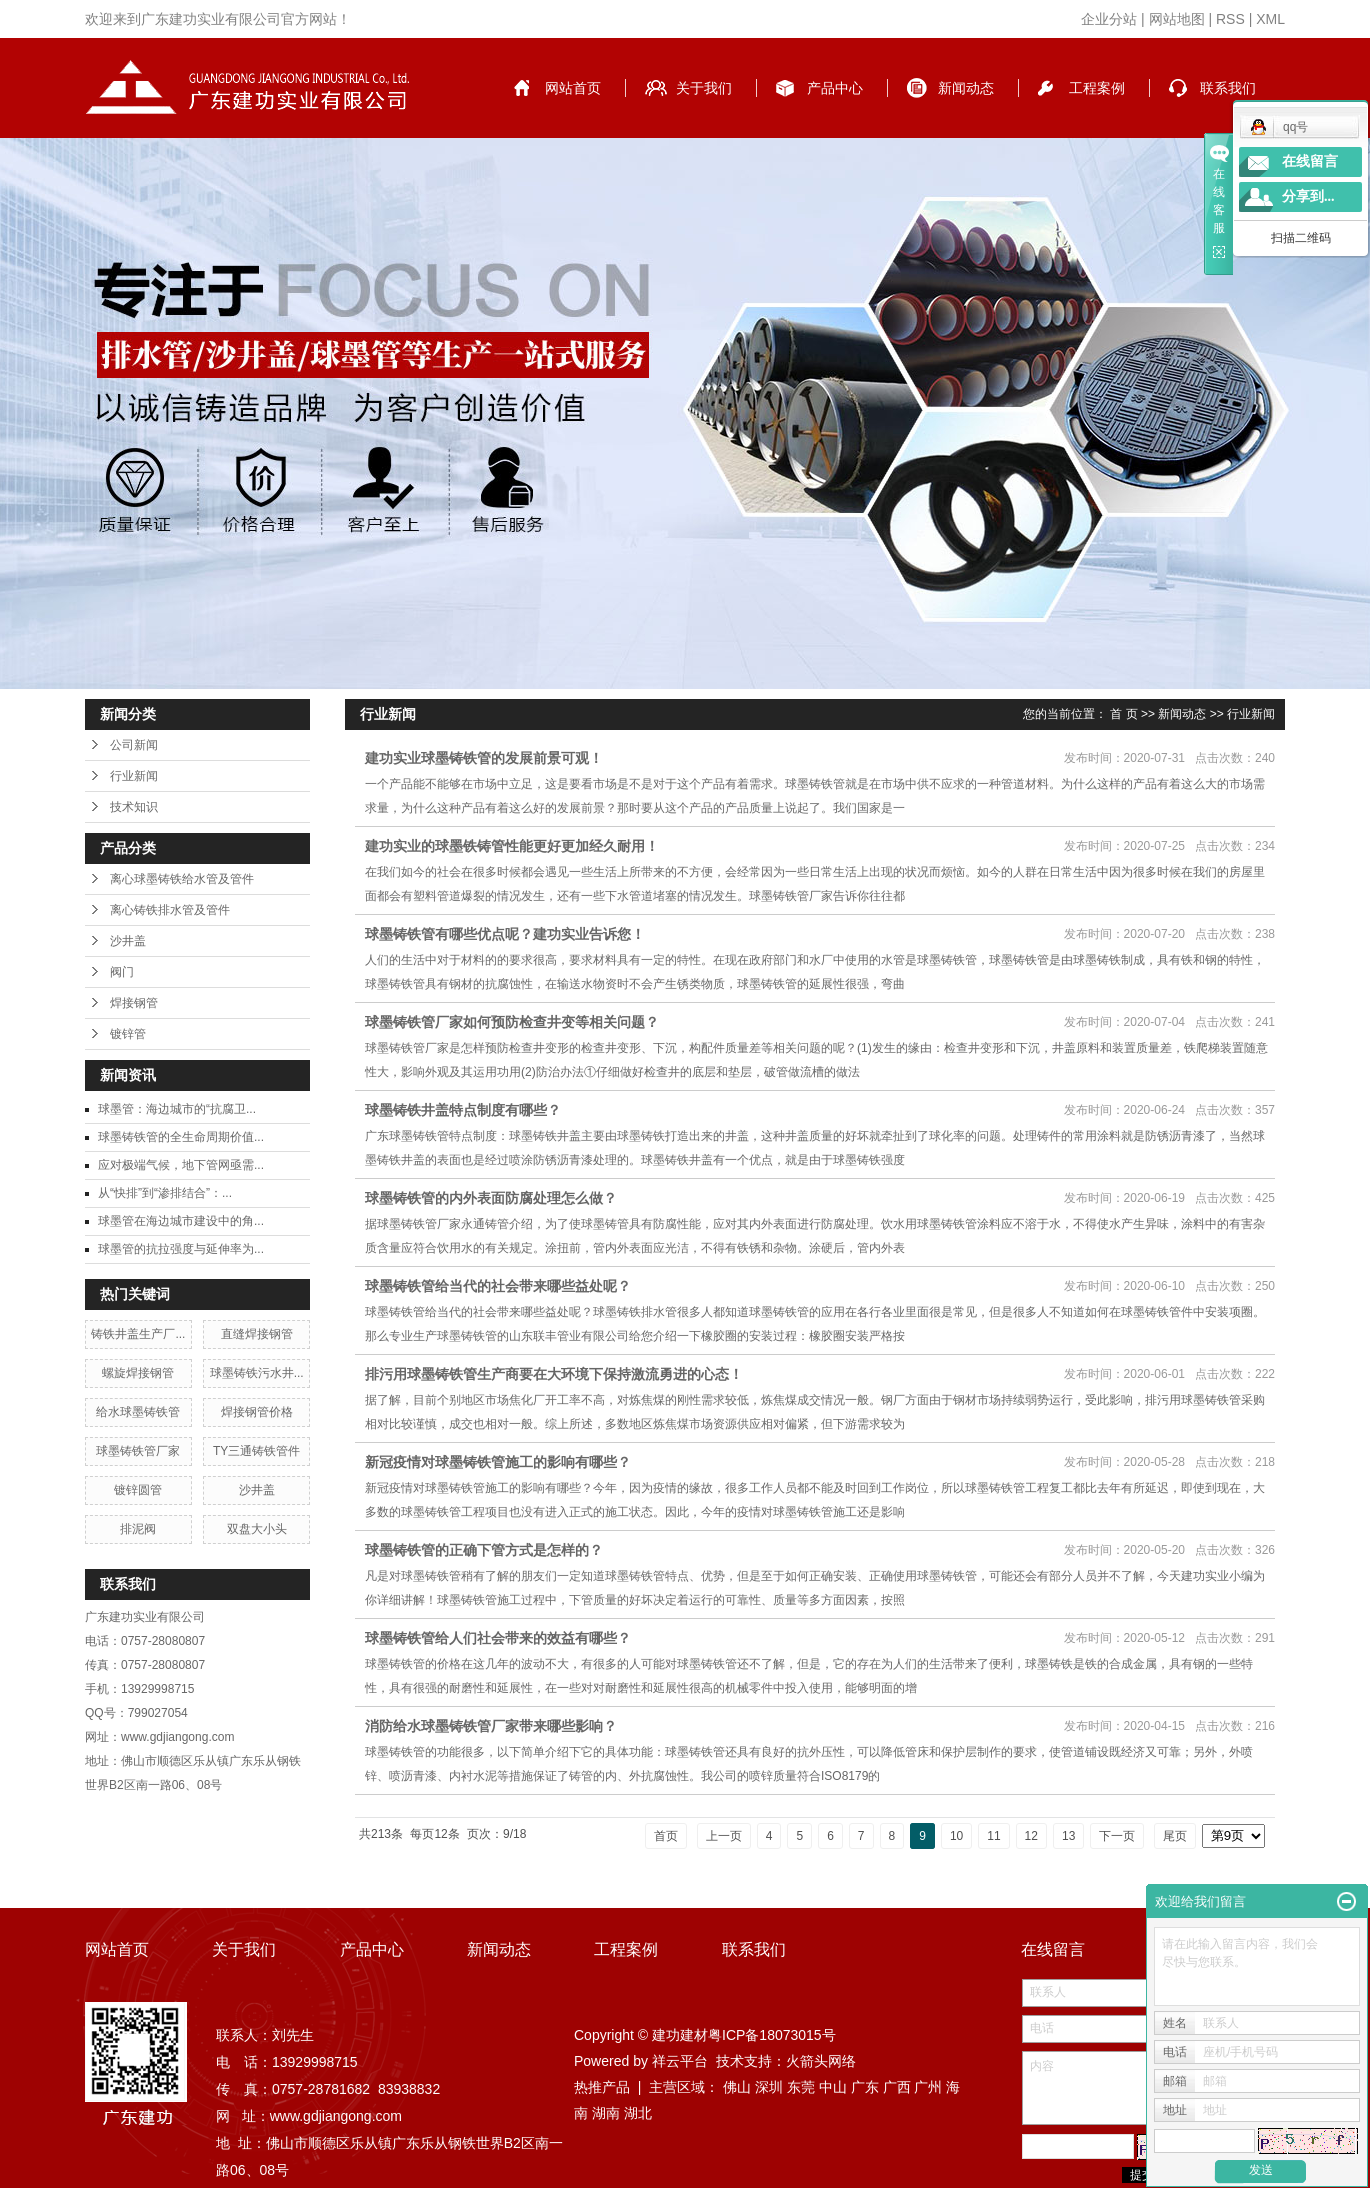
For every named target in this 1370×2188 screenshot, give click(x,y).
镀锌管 (128, 1034)
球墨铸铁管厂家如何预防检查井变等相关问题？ (512, 1022)
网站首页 (573, 88)
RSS (1230, 19)
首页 (666, 1836)
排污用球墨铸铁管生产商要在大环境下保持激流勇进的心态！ (554, 1374)
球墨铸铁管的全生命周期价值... (181, 1137)
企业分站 (1109, 19)
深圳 (769, 2087)
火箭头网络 (821, 2061)
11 (993, 1836)
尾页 (1175, 1836)
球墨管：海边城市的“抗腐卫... (177, 1109)
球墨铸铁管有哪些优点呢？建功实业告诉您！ (505, 934)
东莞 (801, 2087)
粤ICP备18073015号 (772, 2035)
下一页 (1117, 1836)
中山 (833, 2087)
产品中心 (835, 88)
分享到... (1308, 196)
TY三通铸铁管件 (256, 1451)
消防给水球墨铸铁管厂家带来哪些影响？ (491, 1726)
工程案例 (1097, 88)
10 (956, 1836)
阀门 (122, 972)
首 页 (1123, 714)
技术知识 (134, 807)
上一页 (724, 1836)
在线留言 (1310, 161)
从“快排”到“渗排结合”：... (165, 1193)
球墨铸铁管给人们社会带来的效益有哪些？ (498, 1638)
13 (1068, 1836)
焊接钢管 (134, 1003)
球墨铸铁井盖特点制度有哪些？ (463, 1110)
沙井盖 (128, 941)
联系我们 (1228, 88)
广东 (865, 2087)
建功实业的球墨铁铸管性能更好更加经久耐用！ (512, 846)
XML (1270, 19)
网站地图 (1177, 19)
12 (1031, 1836)
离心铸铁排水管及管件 (170, 910)
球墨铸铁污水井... (257, 1373)
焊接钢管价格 (257, 1412)
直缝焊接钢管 (257, 1334)
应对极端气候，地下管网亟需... (181, 1165)
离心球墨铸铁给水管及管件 (182, 879)
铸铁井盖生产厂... (138, 1334)
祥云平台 (680, 2061)
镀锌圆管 (138, 1490)
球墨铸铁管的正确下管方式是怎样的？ (484, 1550)
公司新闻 (134, 745)
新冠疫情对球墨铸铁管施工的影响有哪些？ (498, 1462)
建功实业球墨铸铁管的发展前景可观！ (484, 758)
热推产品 (602, 2087)
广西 (897, 2087)
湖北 (638, 2113)
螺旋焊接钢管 (138, 1373)
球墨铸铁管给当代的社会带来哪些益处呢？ (498, 1286)
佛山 (737, 2087)
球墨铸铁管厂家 (138, 1451)
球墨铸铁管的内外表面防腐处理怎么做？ (491, 1198)
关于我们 (704, 88)
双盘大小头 (257, 1529)
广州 (928, 2087)
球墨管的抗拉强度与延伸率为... (181, 1249)
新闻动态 (966, 88)
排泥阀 (138, 1529)
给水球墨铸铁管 (138, 1412)
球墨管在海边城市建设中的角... (181, 1221)
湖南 (606, 2113)
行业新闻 (134, 776)
